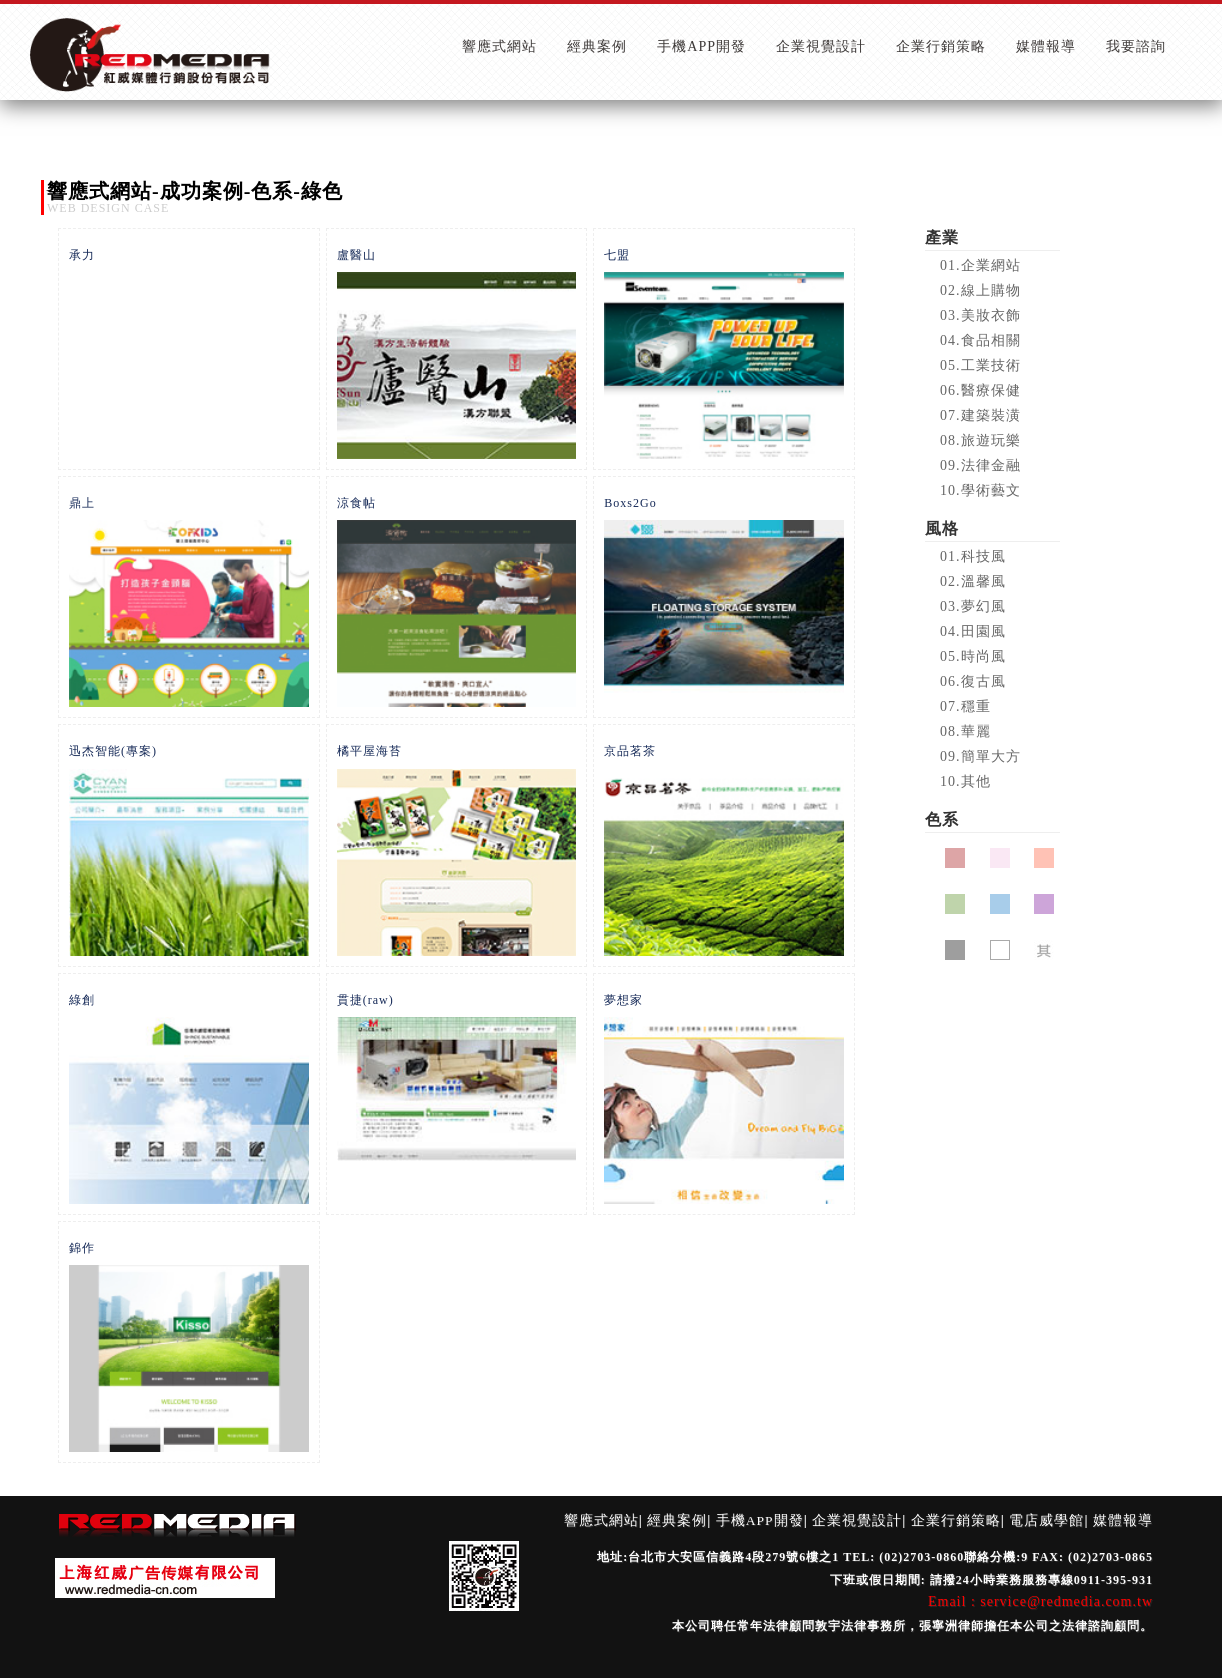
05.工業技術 (980, 365)
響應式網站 (601, 1520)
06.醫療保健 (980, 390)
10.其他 (965, 781)
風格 (942, 528)
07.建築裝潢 (980, 415)
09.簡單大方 (980, 756)
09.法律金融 (980, 465)
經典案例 (677, 1520)
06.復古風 (973, 681)
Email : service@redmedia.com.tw (1040, 1601)
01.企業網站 (980, 265)
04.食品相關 (980, 340)
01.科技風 (973, 556)
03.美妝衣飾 (980, 315)
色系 (942, 819)
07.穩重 (965, 706)
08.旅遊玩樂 (980, 440)
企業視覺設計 (857, 1520)
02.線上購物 (980, 290)
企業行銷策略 (956, 1520)
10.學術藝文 (980, 490)
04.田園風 (973, 631)
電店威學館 (1046, 1520)
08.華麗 (965, 731)
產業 (942, 237)
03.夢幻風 (973, 606)
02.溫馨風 (973, 581)
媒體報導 (1123, 1520)
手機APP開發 (760, 1520)
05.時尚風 (973, 656)
